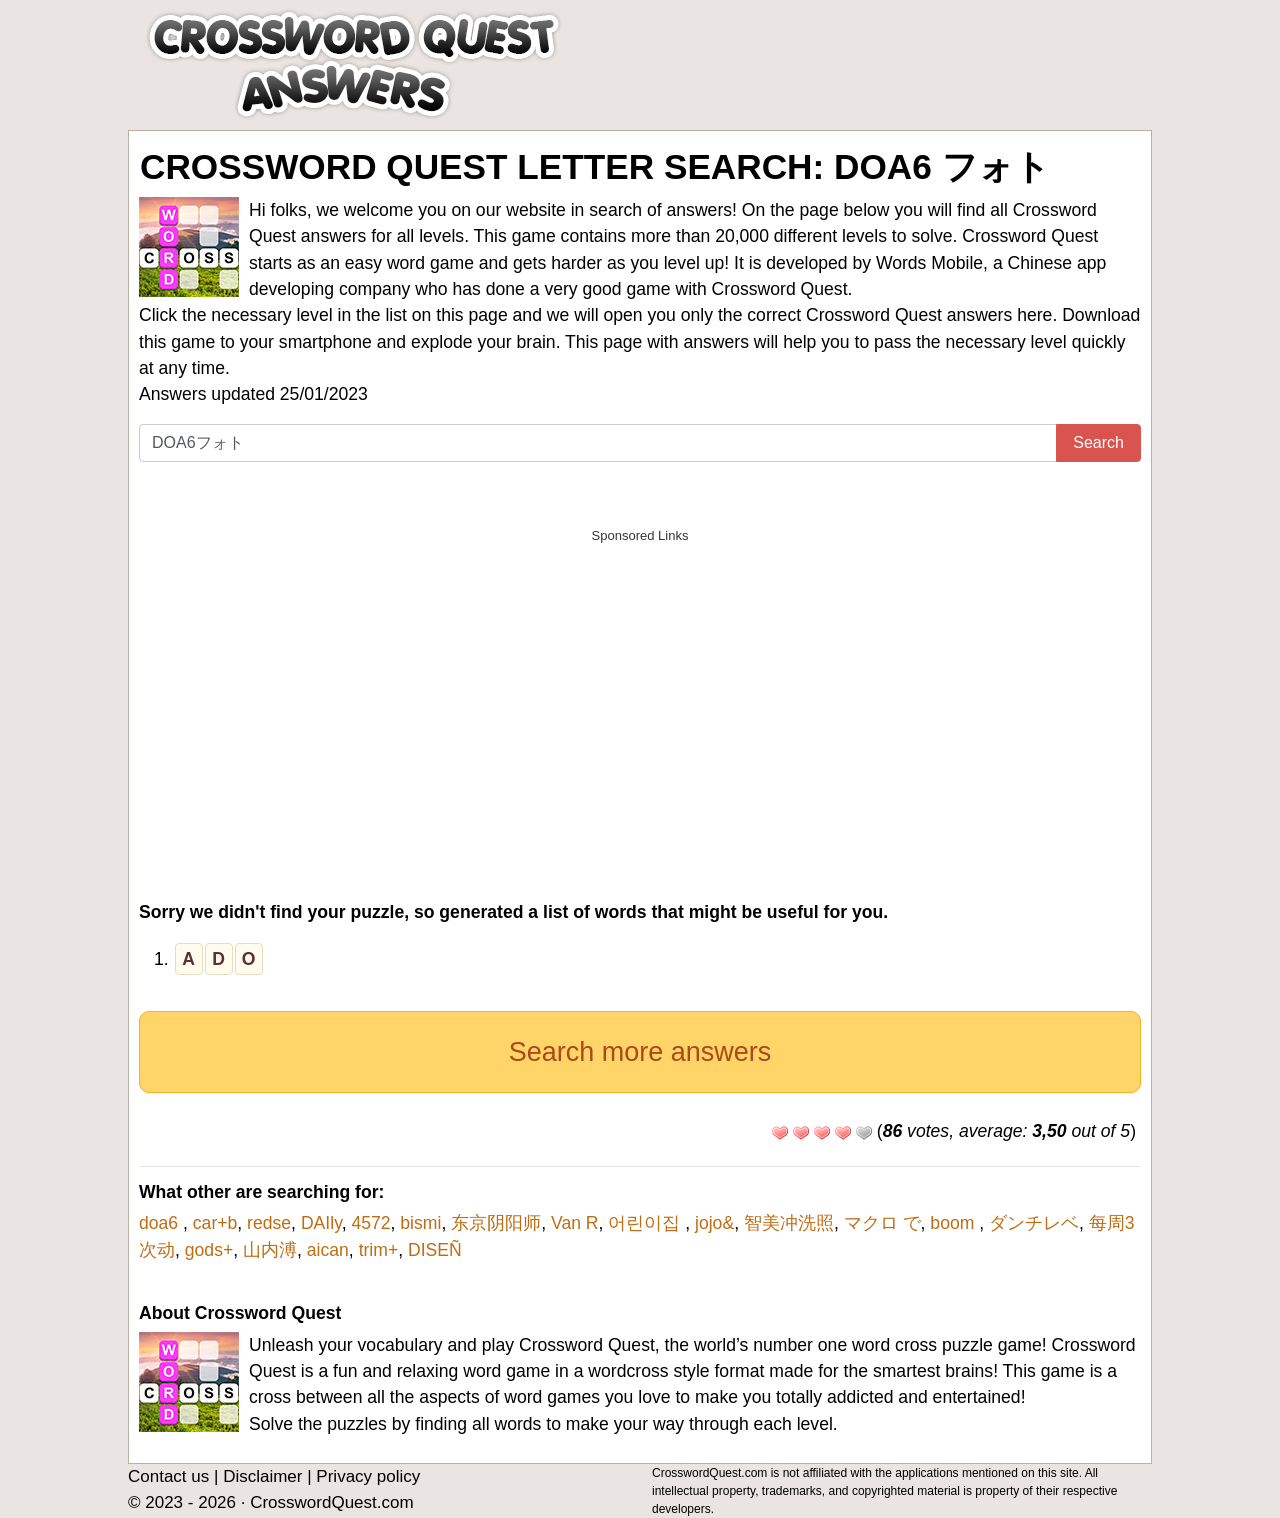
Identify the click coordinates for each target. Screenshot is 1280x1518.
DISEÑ (435, 1250)
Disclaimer (262, 1476)
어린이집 (646, 1223)
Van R (575, 1223)
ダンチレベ (1034, 1223)
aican (328, 1250)
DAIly (321, 1223)
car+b (215, 1223)
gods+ (209, 1250)
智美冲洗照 (789, 1223)
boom (954, 1223)
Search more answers (640, 1052)
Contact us (168, 1476)
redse (269, 1223)
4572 (370, 1223)
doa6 (161, 1223)
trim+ (379, 1250)
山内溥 (270, 1250)
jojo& (714, 1223)
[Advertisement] (640, 694)
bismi (420, 1223)
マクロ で (882, 1223)
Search (1098, 442)
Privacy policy (368, 1476)
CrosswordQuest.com (331, 1502)
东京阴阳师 (496, 1223)
